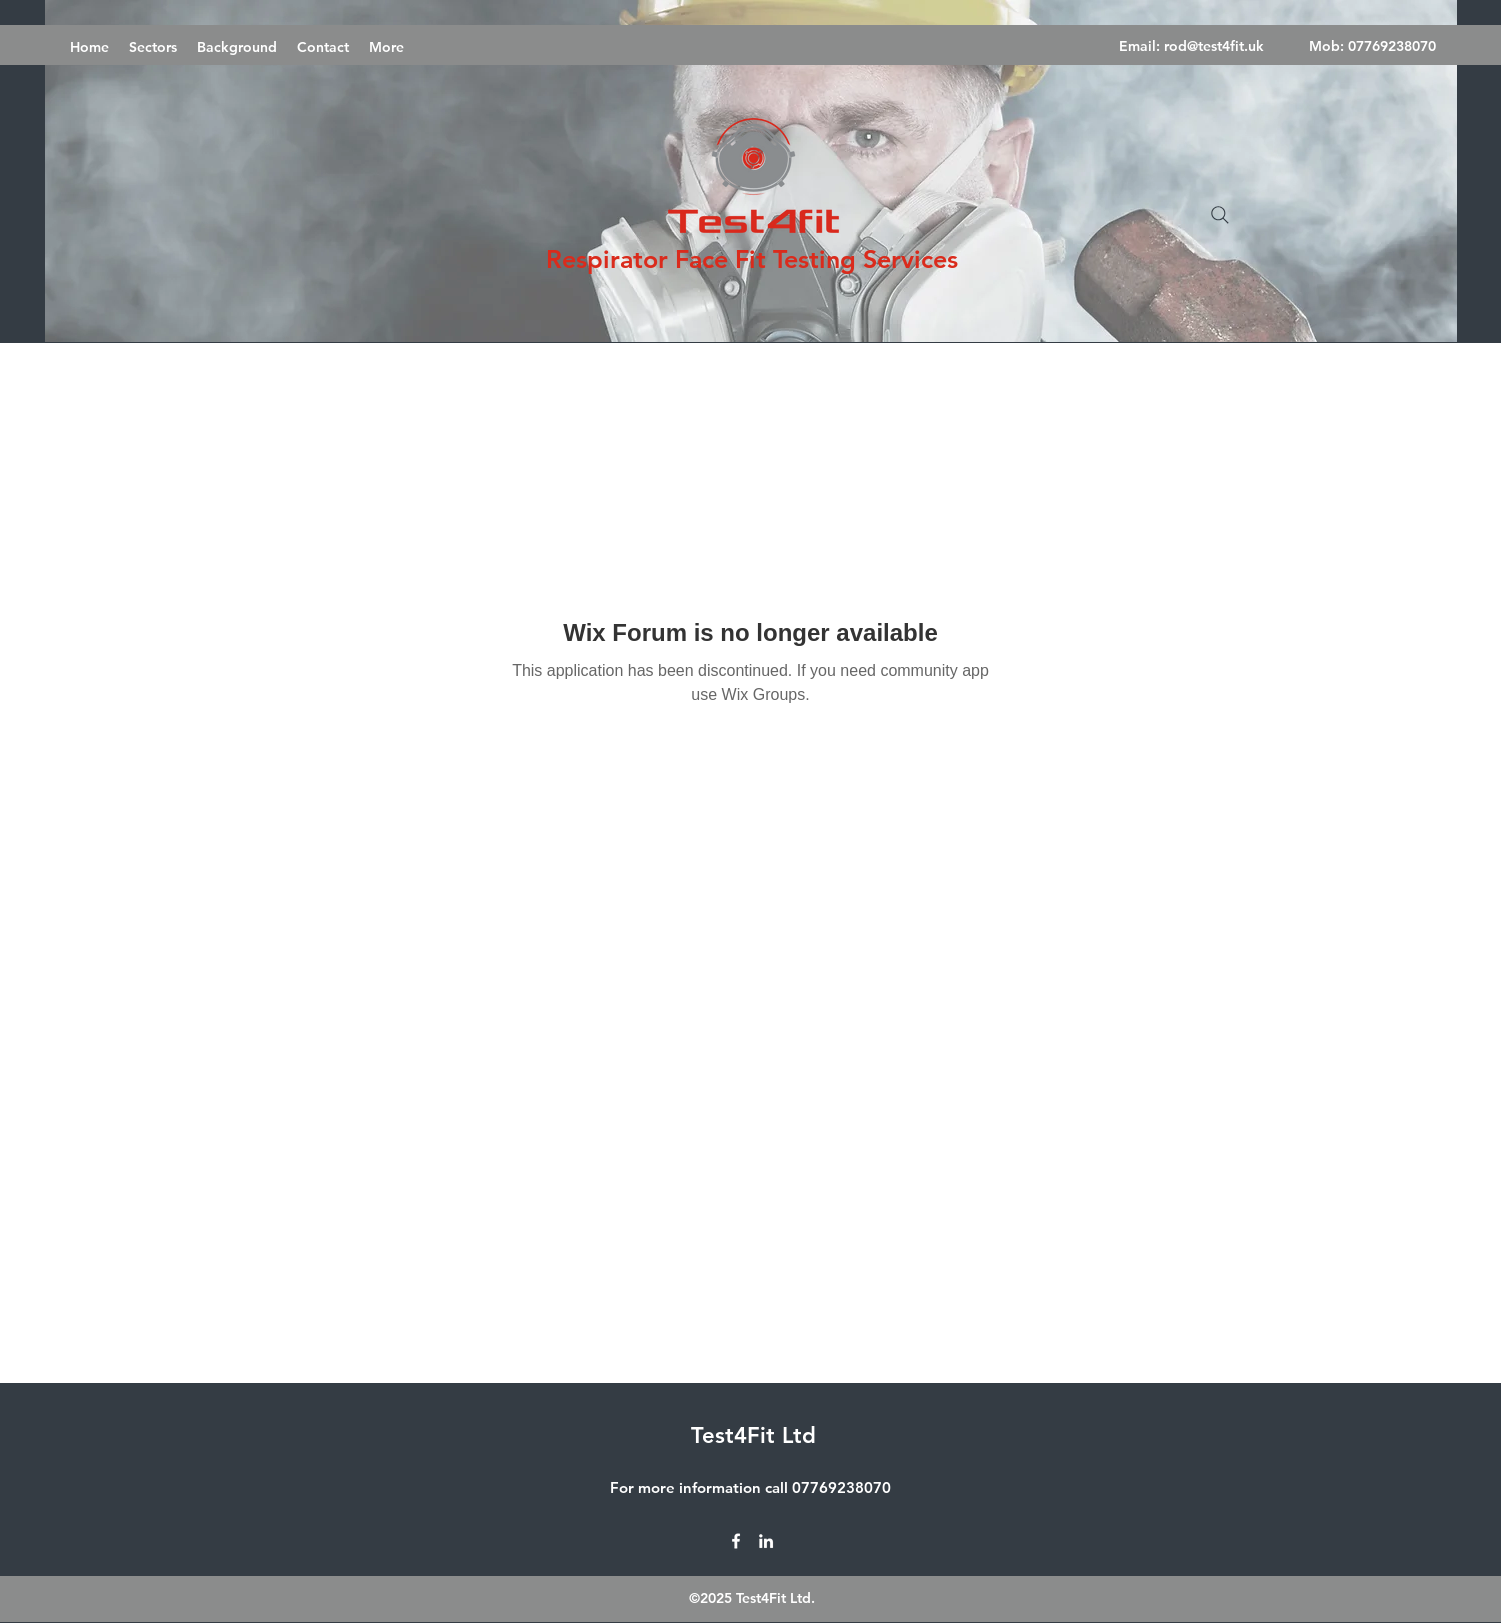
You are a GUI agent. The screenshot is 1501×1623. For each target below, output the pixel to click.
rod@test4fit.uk (1214, 46)
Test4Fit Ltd (753, 1435)
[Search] (1220, 215)
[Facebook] (736, 1541)
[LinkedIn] (766, 1541)
